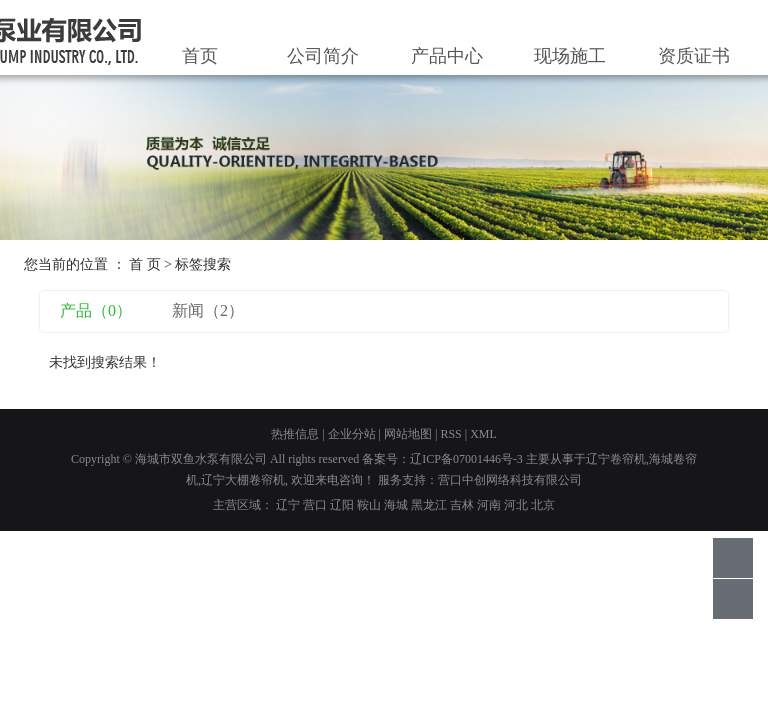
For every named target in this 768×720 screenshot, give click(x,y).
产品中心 (447, 56)
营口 (315, 505)
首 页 (145, 264)
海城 (396, 505)
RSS (450, 434)
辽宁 (288, 505)
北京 (543, 505)
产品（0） (96, 310)
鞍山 (369, 505)
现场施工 (570, 56)
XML (483, 434)
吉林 (462, 505)
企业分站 (352, 434)
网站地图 (408, 434)
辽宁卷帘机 (616, 459)
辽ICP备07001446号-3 (466, 459)
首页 (200, 56)
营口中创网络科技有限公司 (510, 480)
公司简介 (323, 56)
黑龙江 (429, 505)
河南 (489, 505)
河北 (516, 505)
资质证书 (694, 56)
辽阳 (342, 505)
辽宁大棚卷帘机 (243, 480)
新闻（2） (208, 310)
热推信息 (295, 434)
